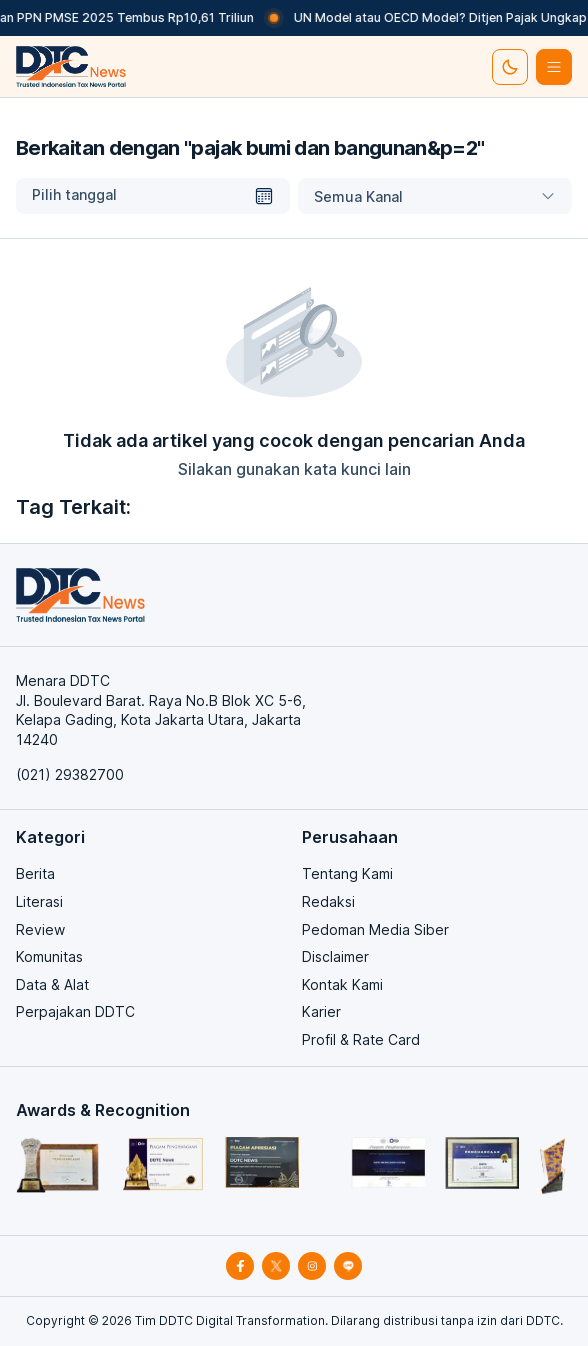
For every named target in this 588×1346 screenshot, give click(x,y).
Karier (321, 1011)
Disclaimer (335, 956)
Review (40, 929)
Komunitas (49, 956)
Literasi (39, 901)
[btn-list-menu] (554, 67)
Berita (35, 873)
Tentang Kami (347, 873)
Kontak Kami (342, 984)
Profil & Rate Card (361, 1039)
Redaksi (328, 901)
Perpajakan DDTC (75, 1011)
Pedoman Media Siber (375, 929)
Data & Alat (52, 984)
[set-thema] (510, 67)
